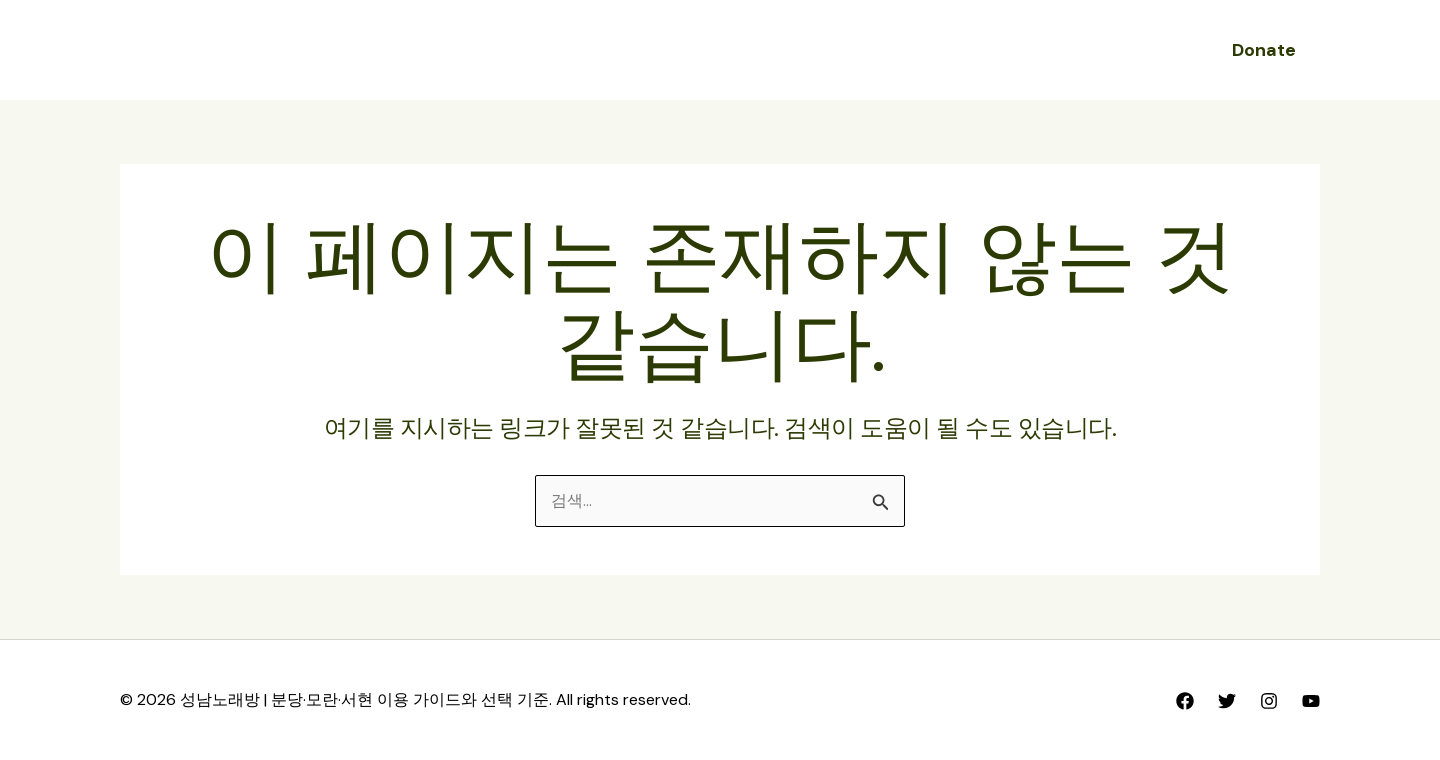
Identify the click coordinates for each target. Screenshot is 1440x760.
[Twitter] (1227, 701)
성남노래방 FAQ (850, 49)
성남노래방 (573, 49)
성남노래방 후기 (703, 49)
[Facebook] (1185, 701)
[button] (1264, 50)
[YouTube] (1311, 701)
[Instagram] (1269, 701)
